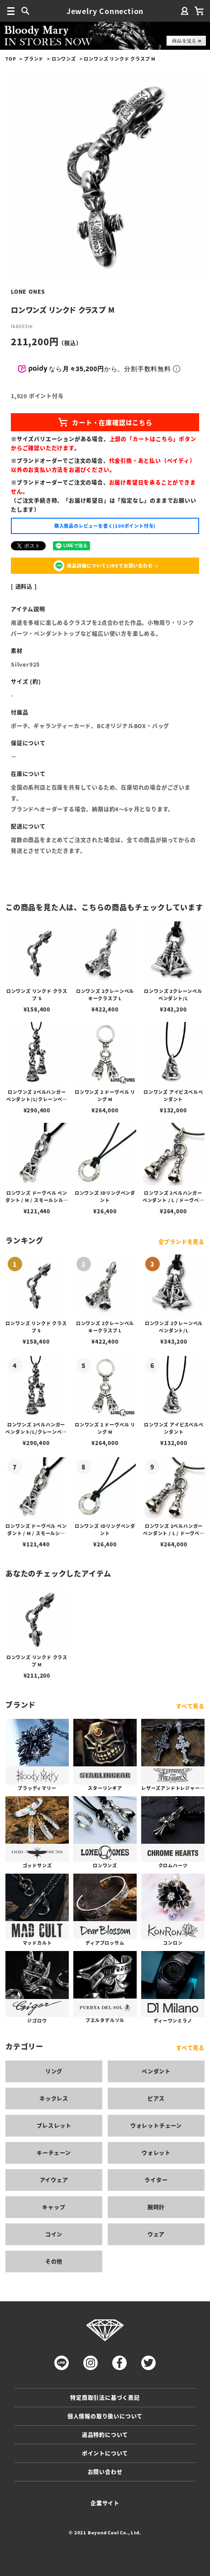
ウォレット (156, 2152)
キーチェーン (54, 2152)
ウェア (156, 2234)
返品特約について (105, 2434)
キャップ (53, 2207)
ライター (155, 2180)
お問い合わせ (105, 2472)
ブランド (33, 58)
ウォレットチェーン (156, 2125)
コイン (53, 2234)
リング (53, 2071)
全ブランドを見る (181, 1241)
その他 (53, 2261)
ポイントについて (105, 2453)
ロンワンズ (64, 58)
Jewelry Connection (105, 10)
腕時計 (156, 2207)
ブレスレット (54, 2125)
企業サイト (105, 2503)
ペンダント (156, 2071)
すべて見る (190, 1706)
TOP (10, 58)
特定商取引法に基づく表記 (105, 2397)
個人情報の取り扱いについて (105, 2416)
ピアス (156, 2098)
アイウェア (54, 2180)
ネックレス (53, 2098)
